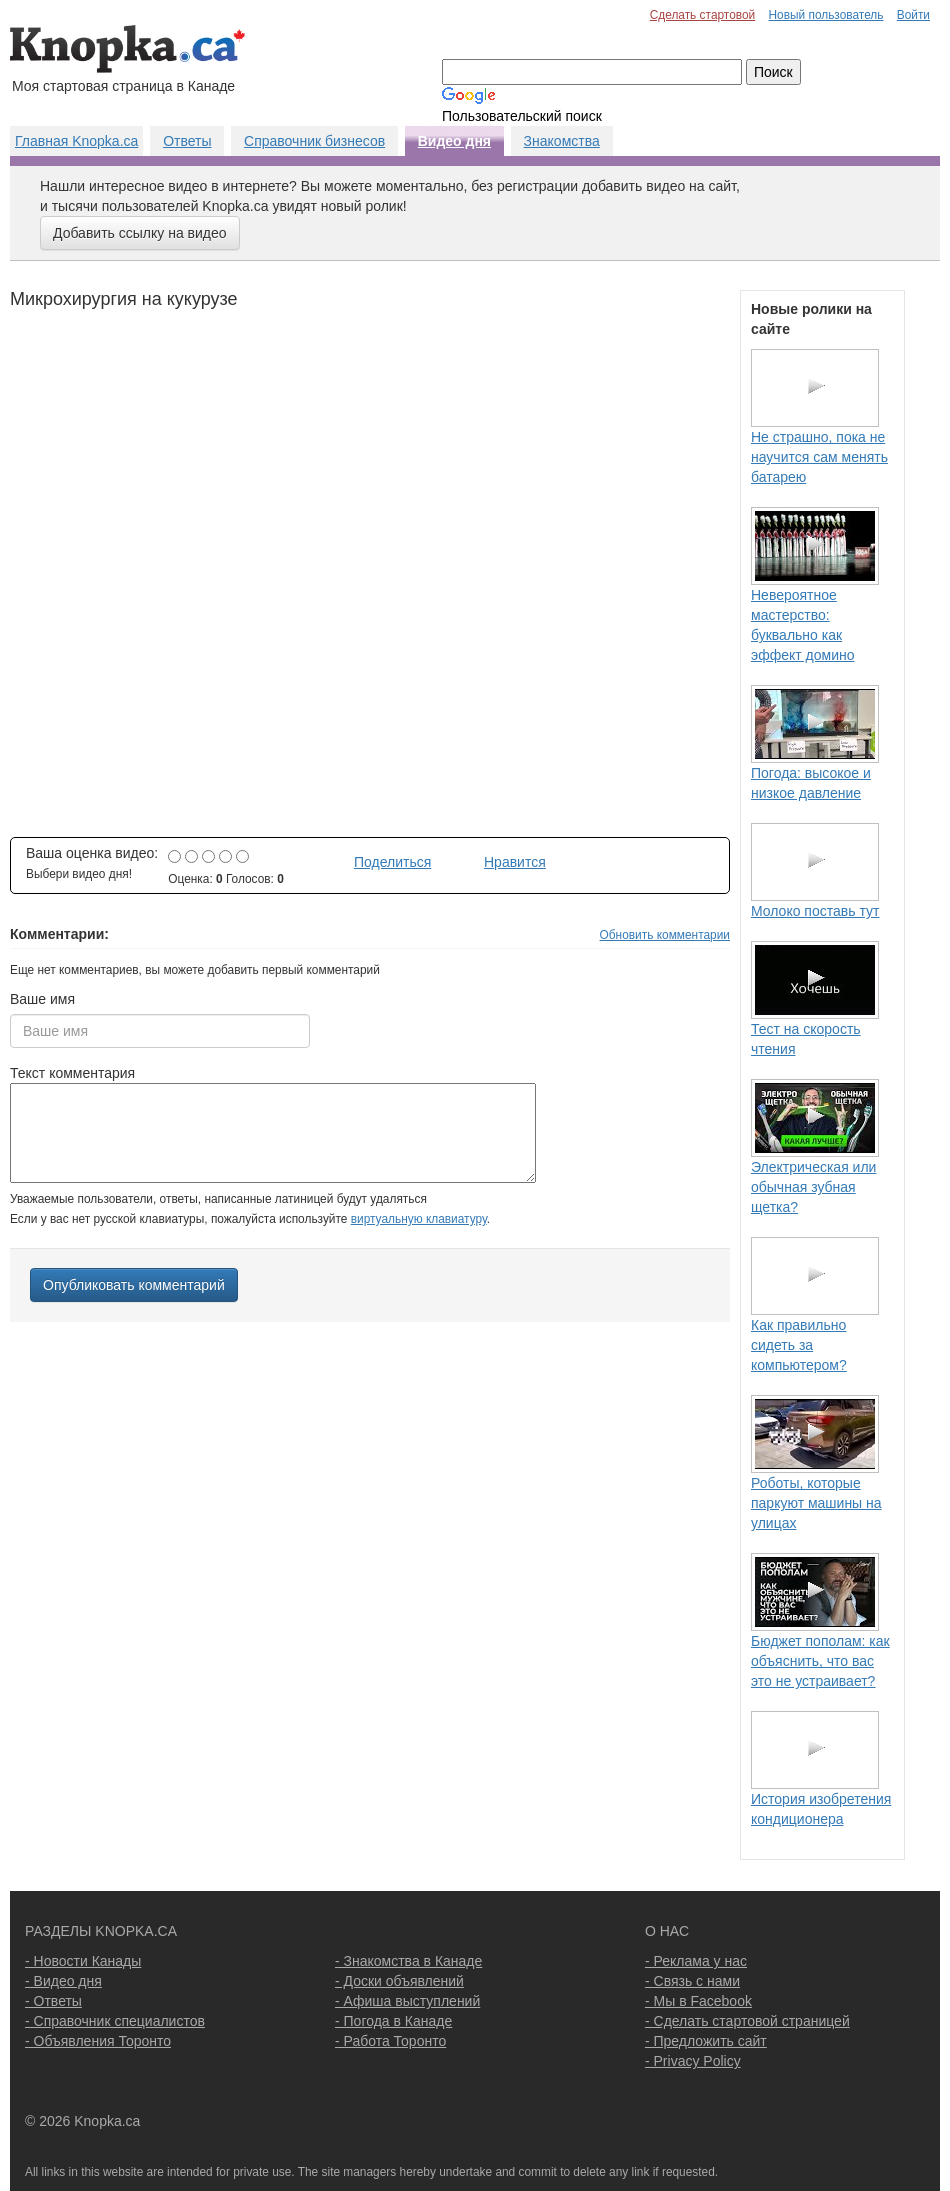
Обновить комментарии (665, 935)
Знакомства (562, 141)
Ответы (187, 141)
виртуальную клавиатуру (419, 1219)
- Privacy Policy (693, 2061)
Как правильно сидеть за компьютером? (799, 1345)
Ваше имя (42, 999)
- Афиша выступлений (407, 2001)
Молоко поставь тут (815, 911)
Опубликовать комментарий (134, 1285)
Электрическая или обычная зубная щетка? (813, 1187)
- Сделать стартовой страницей (747, 2021)
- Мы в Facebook (698, 2001)
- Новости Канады (83, 1961)
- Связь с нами (692, 1981)
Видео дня (454, 141)
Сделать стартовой (703, 15)
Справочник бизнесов (314, 141)
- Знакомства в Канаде (408, 1961)
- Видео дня (63, 1981)
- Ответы (53, 2001)
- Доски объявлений (399, 1981)
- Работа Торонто (390, 2041)
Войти (913, 15)
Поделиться (392, 862)
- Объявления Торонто (98, 2041)
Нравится (515, 862)
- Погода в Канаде (393, 2021)
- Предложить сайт (706, 2041)
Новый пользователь (825, 15)
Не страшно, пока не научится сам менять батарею (819, 457)
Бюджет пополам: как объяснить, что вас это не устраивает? (820, 1661)
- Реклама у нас (696, 1961)
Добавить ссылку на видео (140, 233)
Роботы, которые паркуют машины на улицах (816, 1503)
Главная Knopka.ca (76, 141)
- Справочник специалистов (115, 2021)
